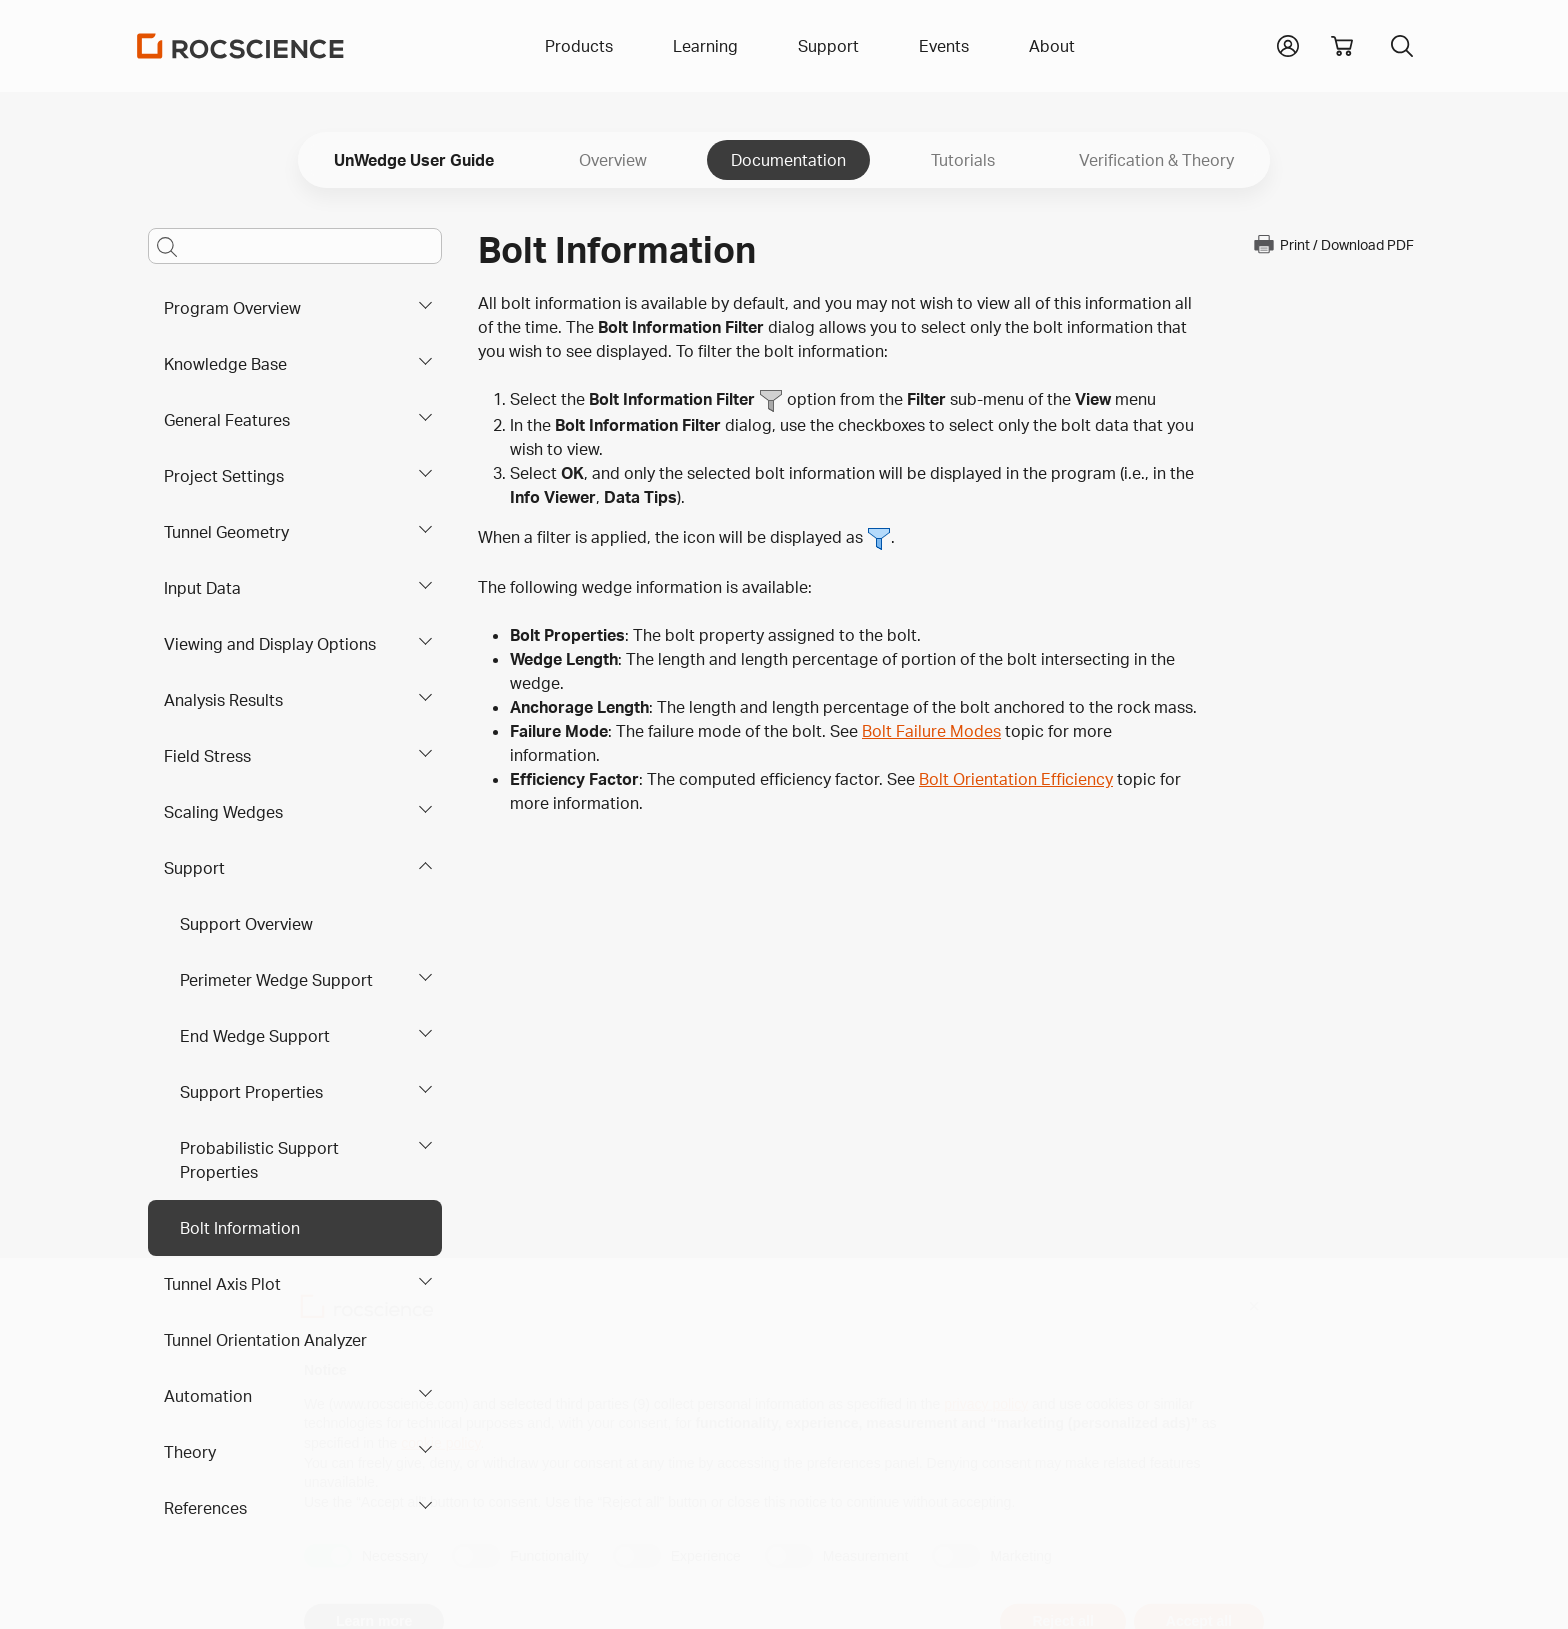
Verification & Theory (1156, 160)
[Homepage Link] (241, 46)
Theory (190, 1452)
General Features (227, 420)
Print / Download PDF (1333, 244)
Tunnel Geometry (226, 532)
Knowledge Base (225, 364)
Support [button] (828, 46)
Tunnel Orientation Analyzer (265, 1340)
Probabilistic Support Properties (259, 1160)
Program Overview (232, 308)
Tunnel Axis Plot (222, 1284)
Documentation (788, 160)
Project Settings (224, 476)
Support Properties (251, 1092)
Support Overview (246, 924)
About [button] (1052, 46)
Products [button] (579, 46)
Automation (208, 1396)
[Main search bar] (295, 246)
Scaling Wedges (223, 812)
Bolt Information (240, 1228)
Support (194, 868)
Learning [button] (705, 46)
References (205, 1508)
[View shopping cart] (1342, 46)
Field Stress (207, 756)
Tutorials (963, 160)
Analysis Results (223, 700)
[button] (1288, 44)
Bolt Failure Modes (931, 731)
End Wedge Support (255, 1036)
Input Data (202, 588)
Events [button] (944, 46)
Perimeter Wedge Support (276, 980)
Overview (613, 160)
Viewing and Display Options (270, 644)
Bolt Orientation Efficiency (1016, 779)
